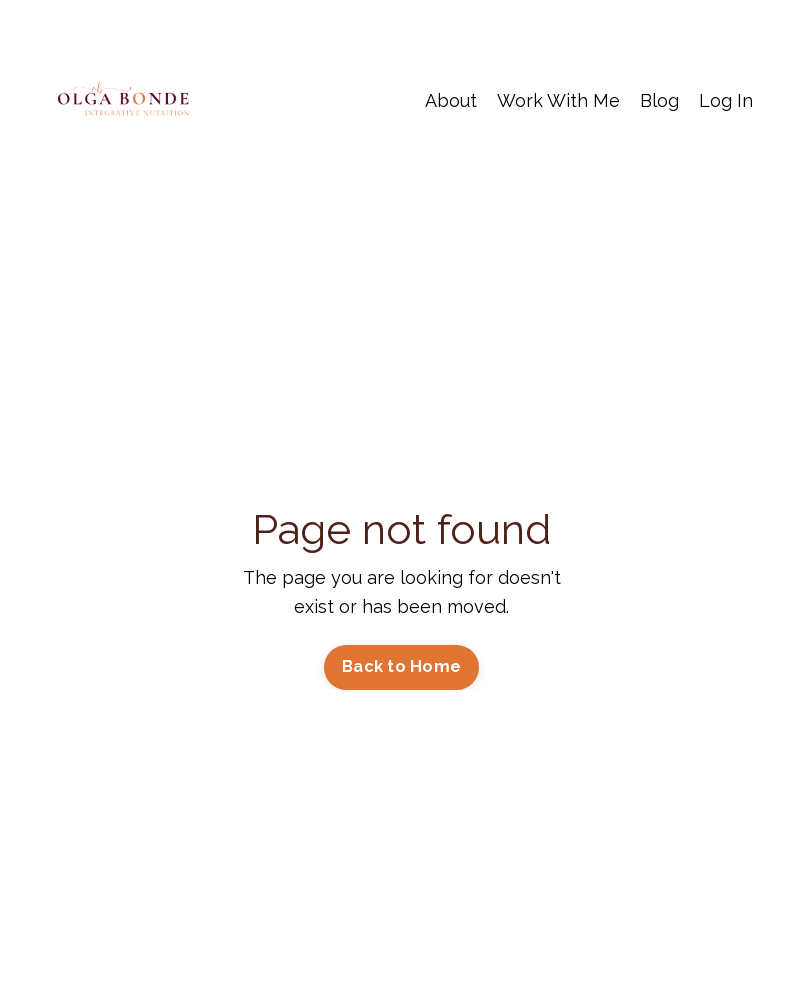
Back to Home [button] (401, 666)
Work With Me (558, 100)
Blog (659, 100)
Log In (726, 100)
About (451, 100)
